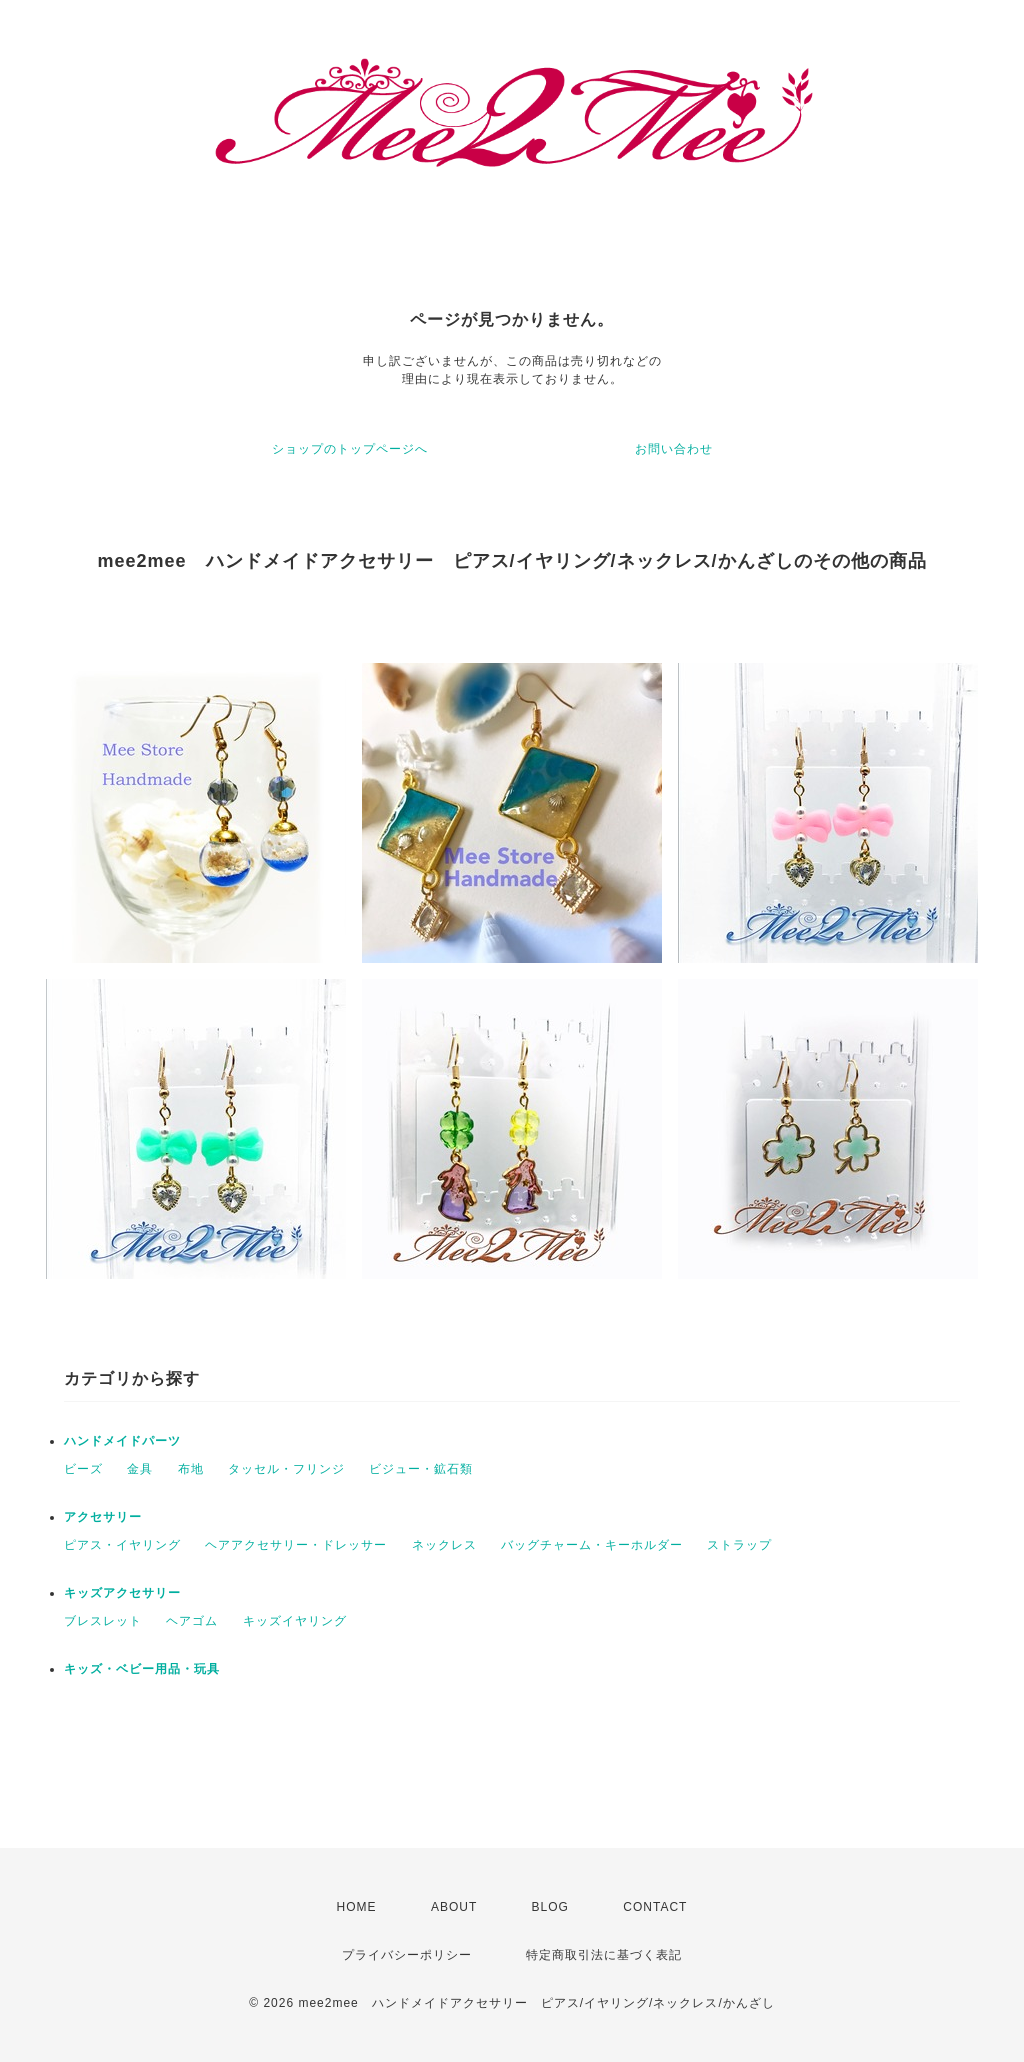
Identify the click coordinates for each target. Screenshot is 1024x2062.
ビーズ (83, 1469)
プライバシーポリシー (407, 1955)
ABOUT (454, 1907)
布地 (191, 1469)
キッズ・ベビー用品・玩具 (142, 1669)
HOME (357, 1907)
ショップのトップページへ (350, 449)
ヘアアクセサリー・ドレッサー (296, 1545)
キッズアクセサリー (122, 1593)
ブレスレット (103, 1621)
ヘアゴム (192, 1621)
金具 (140, 1469)
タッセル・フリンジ (286, 1469)
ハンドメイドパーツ (122, 1441)
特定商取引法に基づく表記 (604, 1955)
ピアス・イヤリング (122, 1545)
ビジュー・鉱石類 (421, 1469)
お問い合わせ (674, 449)
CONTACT (655, 1907)
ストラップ (739, 1545)
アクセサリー (103, 1517)
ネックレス (444, 1545)
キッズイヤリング (295, 1621)
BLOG (550, 1907)
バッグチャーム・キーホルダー (592, 1545)
